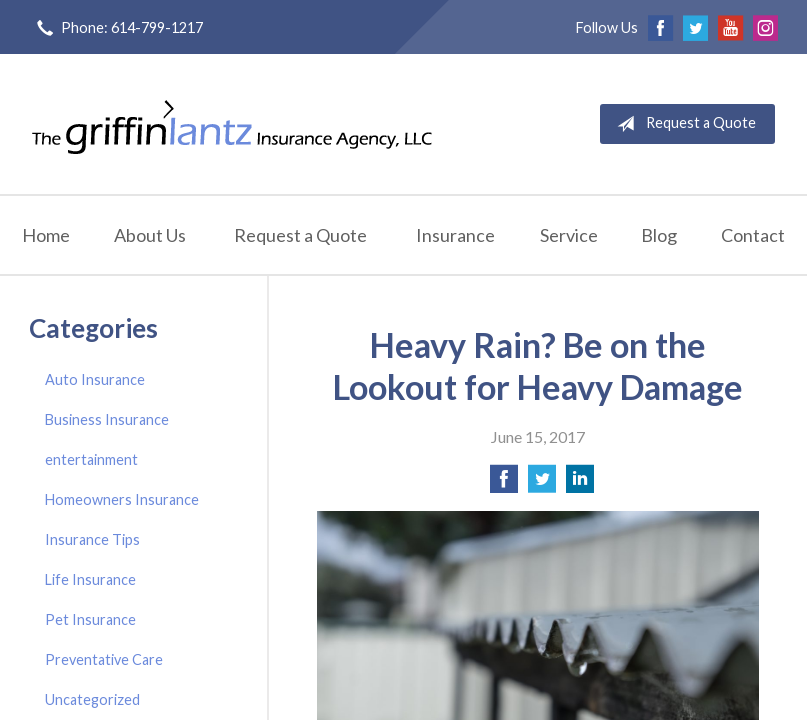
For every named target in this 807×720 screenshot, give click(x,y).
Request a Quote (682, 124)
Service (569, 235)
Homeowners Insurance (122, 499)
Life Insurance (90, 579)
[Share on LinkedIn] (580, 484)
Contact (753, 235)
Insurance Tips (92, 539)
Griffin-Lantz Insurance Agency (232, 124)
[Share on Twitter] (542, 484)
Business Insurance (107, 419)
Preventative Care (104, 659)
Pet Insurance (90, 619)
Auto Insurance (95, 379)
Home (46, 235)
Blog (659, 235)
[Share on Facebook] (504, 484)
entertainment (91, 459)
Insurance (455, 235)
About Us (150, 235)
